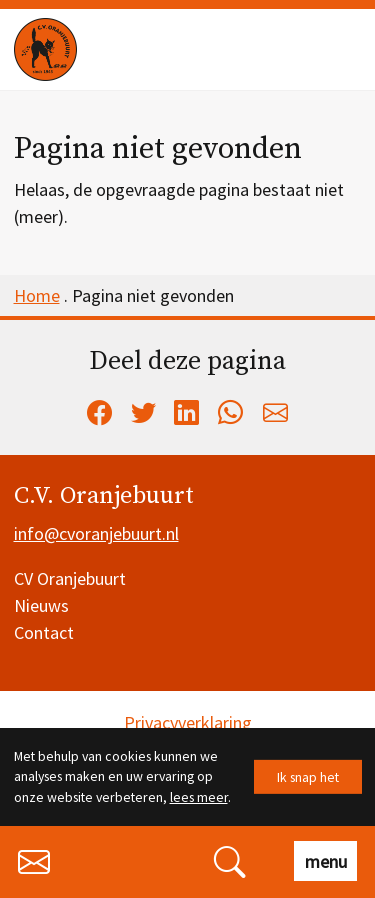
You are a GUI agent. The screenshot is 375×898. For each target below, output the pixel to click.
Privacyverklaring (188, 722)
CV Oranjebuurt (70, 578)
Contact (44, 632)
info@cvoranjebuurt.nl (96, 533)
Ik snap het (308, 776)
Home (37, 295)
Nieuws (41, 605)
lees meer (199, 797)
